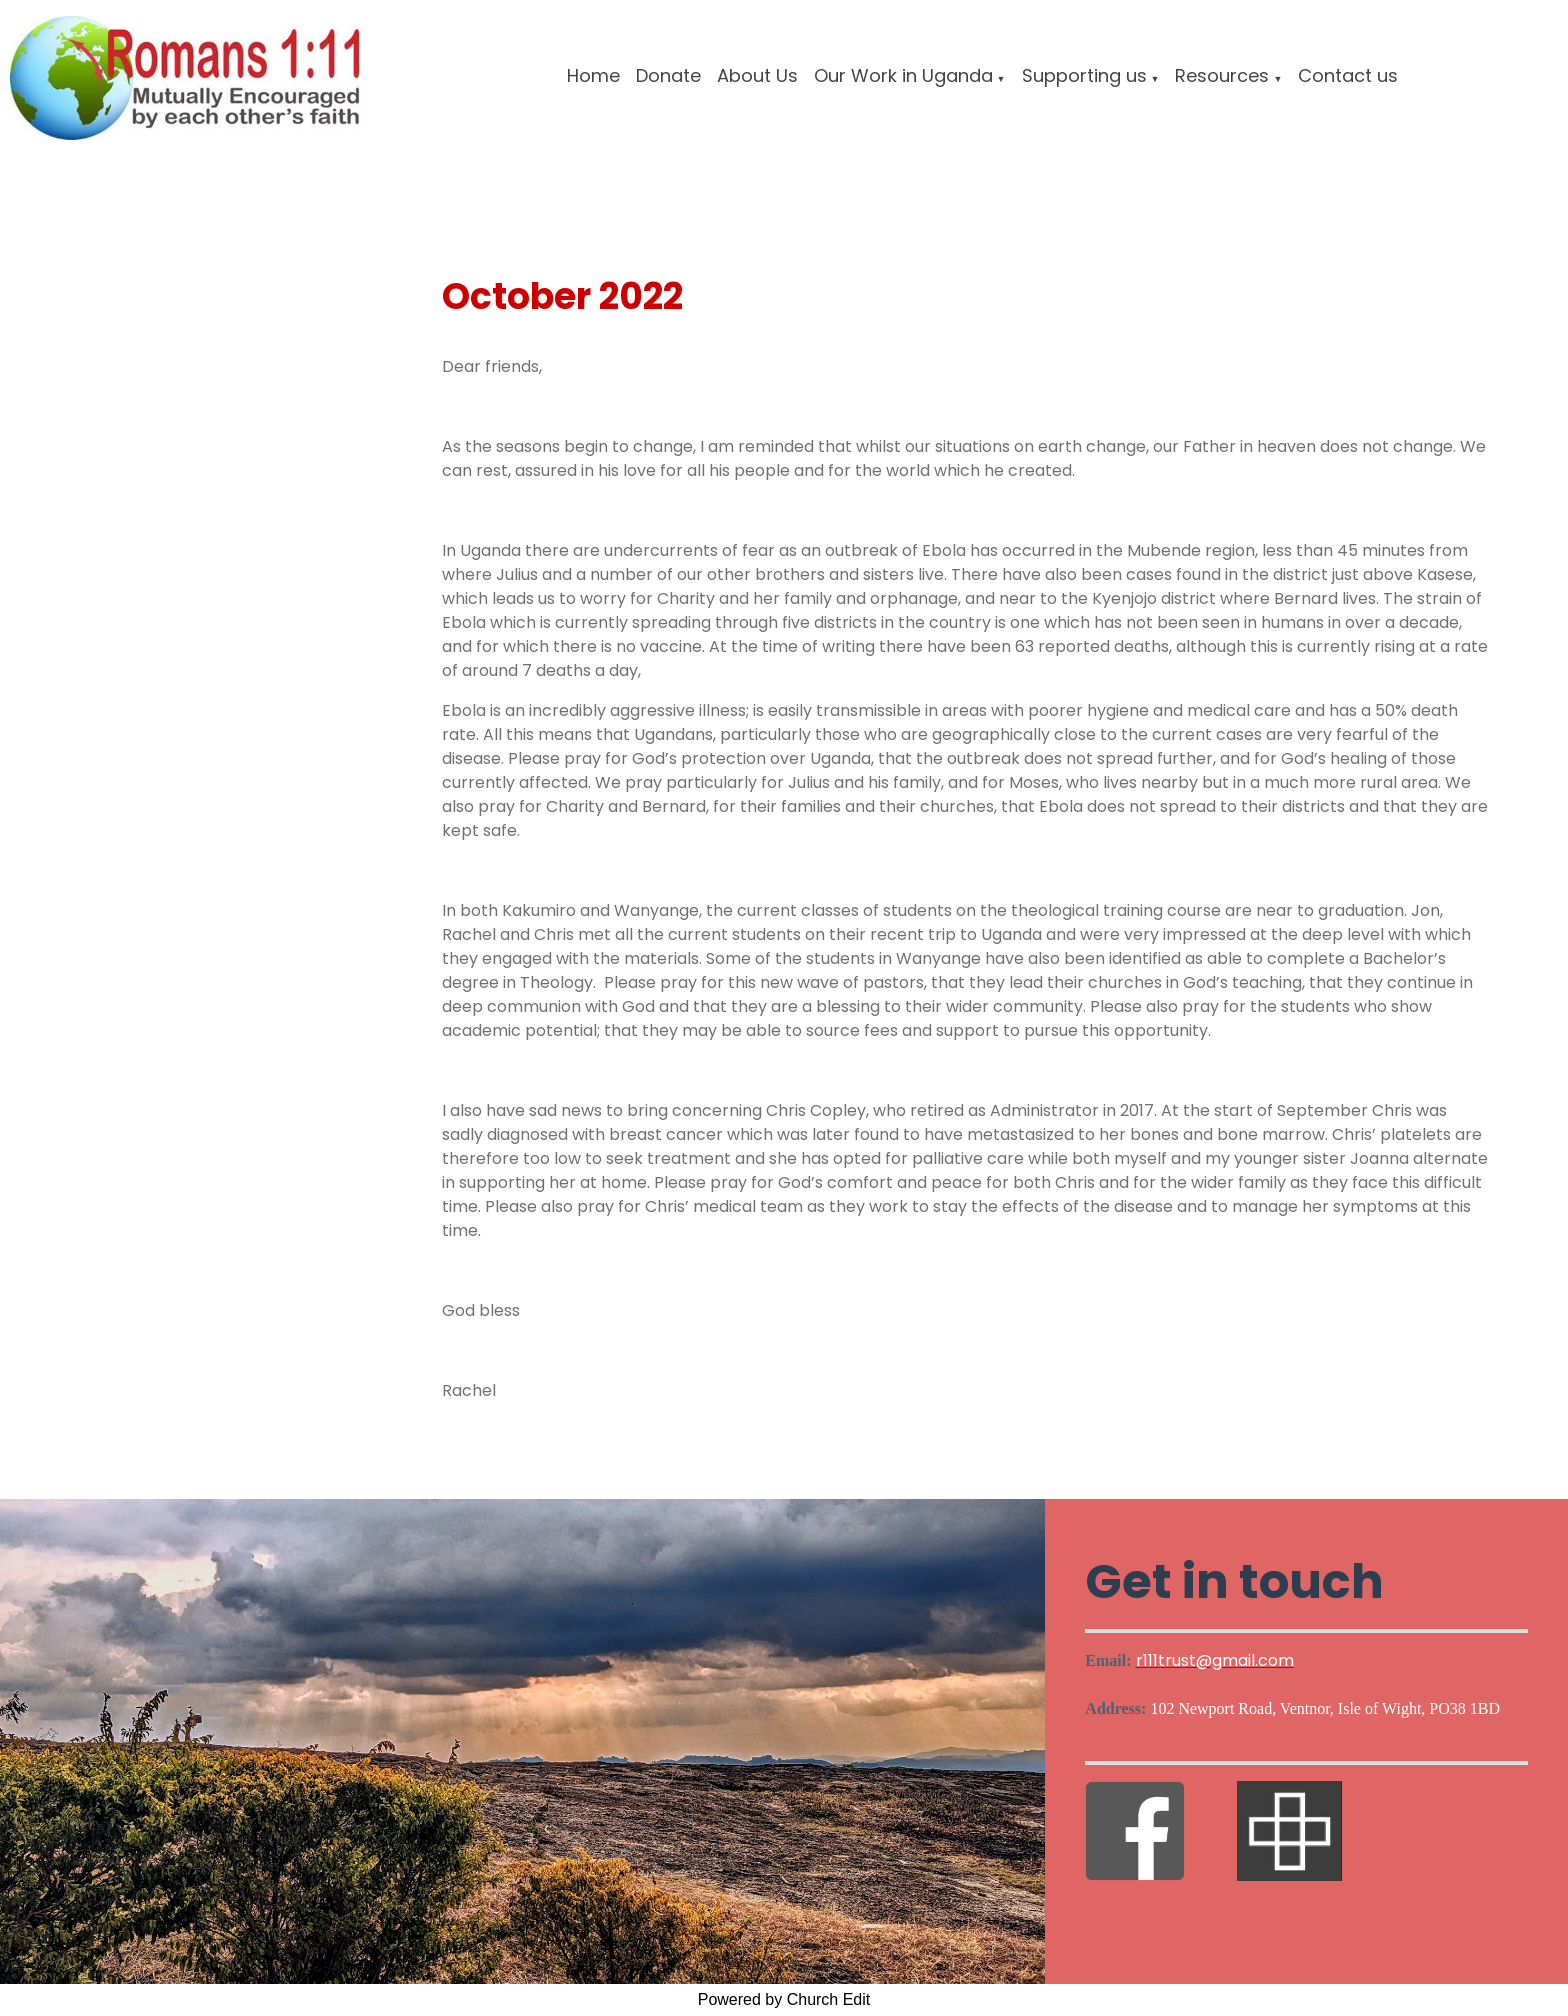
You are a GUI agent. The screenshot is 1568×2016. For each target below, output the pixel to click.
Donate (668, 75)
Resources (1222, 75)
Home (593, 75)
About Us (757, 75)
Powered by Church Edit (784, 1999)
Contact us (1348, 75)
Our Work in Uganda (903, 75)
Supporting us (1084, 75)
